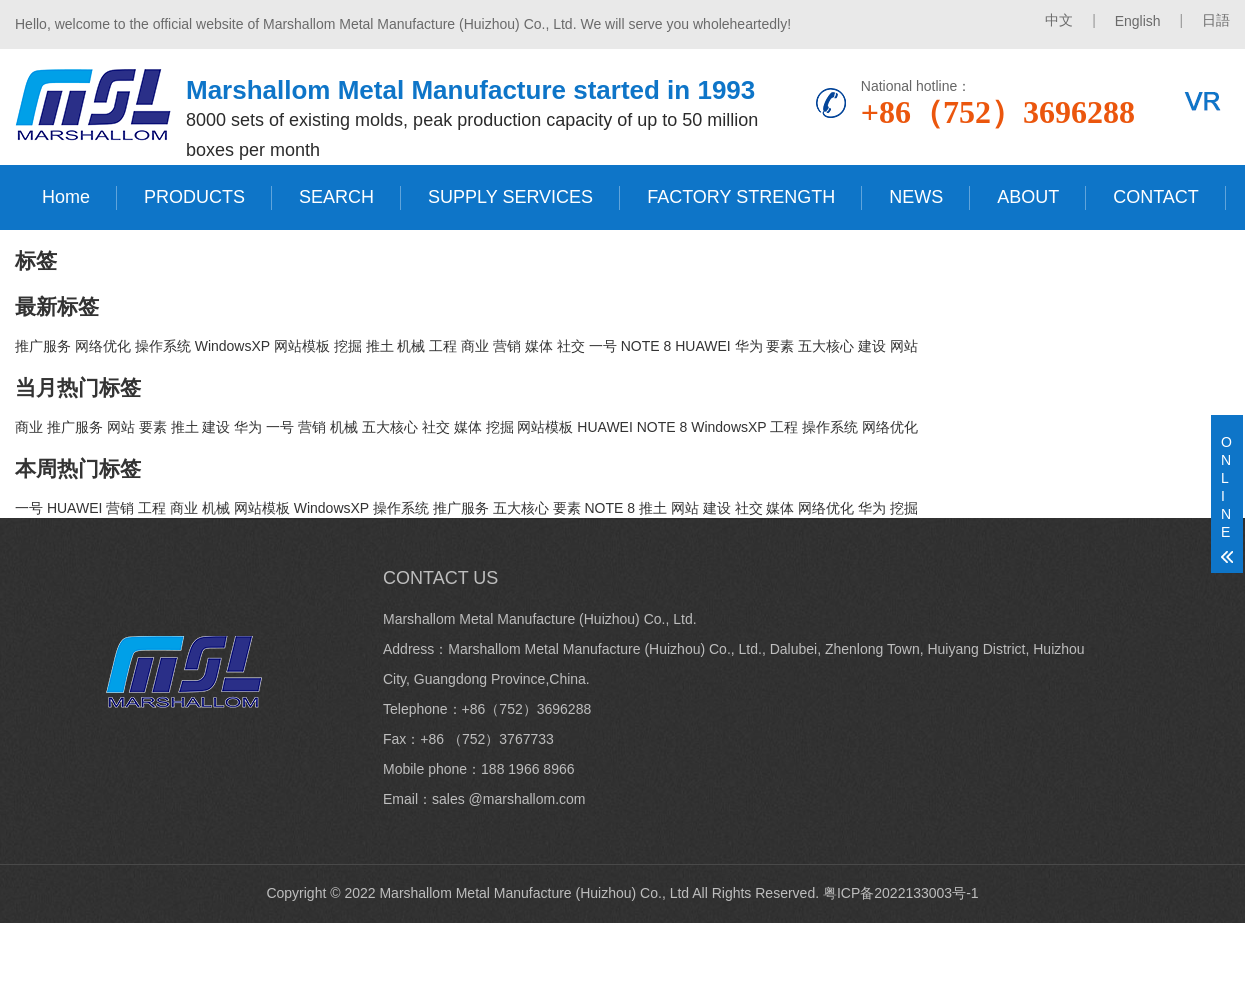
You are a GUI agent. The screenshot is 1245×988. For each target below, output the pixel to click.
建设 (872, 346)
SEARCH (336, 197)
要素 (780, 346)
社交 (571, 346)
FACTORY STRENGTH (741, 197)
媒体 (539, 346)
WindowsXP (232, 346)
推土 (380, 346)
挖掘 (348, 346)
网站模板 (302, 346)
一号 (603, 346)
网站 (904, 346)
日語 (1216, 20)
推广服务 (43, 346)
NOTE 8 (646, 346)
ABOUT (1028, 197)
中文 (1059, 20)
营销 (507, 346)
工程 (443, 346)
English (1138, 21)
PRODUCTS (194, 197)
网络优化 (103, 346)
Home (66, 197)
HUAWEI (702, 346)
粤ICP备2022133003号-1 (901, 893)
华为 (749, 346)
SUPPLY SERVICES (510, 197)
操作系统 (163, 346)
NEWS (916, 197)
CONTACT (1156, 197)
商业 (475, 346)
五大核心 (826, 346)
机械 (411, 346)
